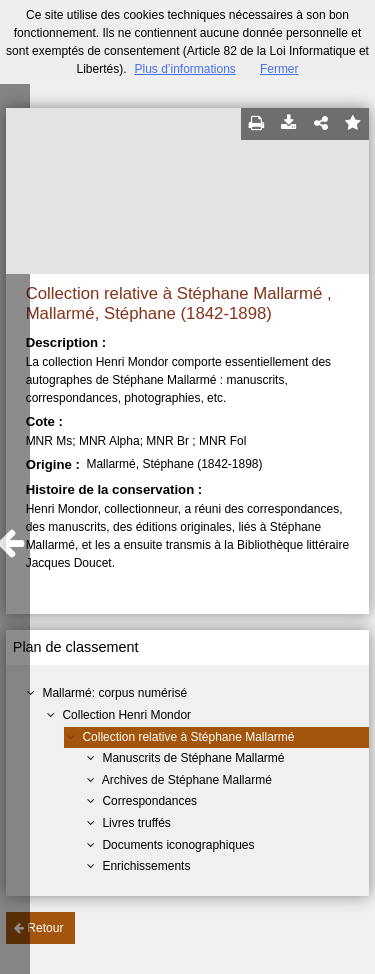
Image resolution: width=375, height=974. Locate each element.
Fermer (279, 69)
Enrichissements (146, 866)
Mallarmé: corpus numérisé (114, 693)
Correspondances (149, 801)
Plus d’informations (184, 69)
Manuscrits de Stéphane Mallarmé (193, 758)
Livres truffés (136, 823)
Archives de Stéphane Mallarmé (187, 780)
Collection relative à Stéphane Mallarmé (188, 737)
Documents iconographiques (178, 845)
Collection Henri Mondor (126, 715)
